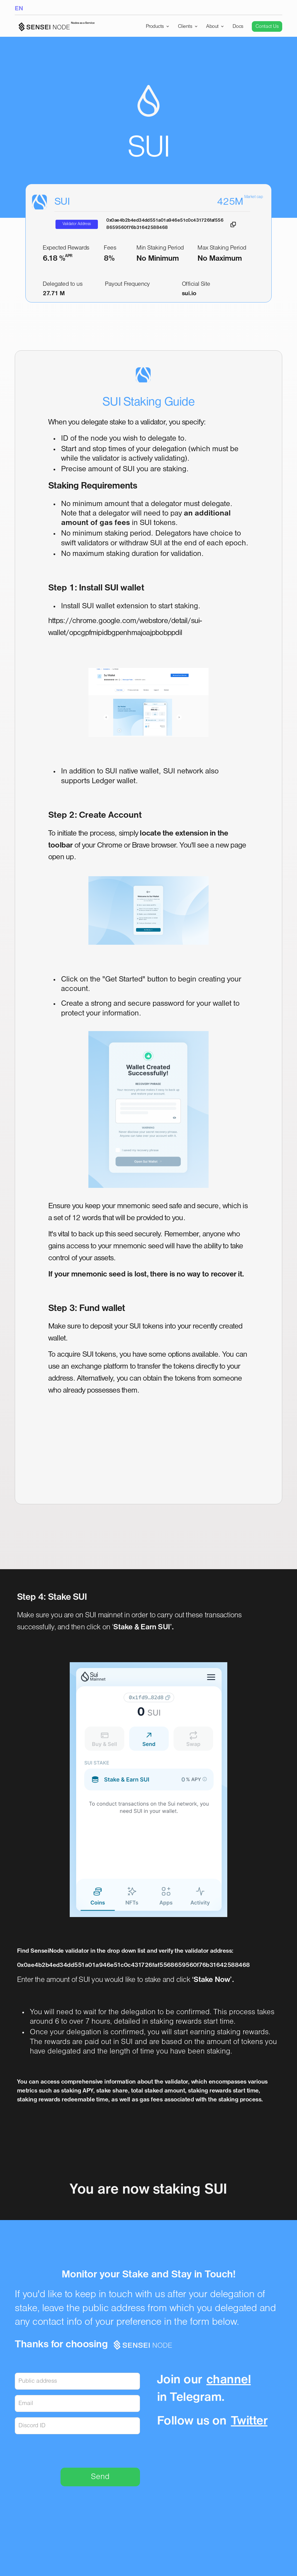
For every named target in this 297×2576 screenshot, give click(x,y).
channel (228, 2380)
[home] (54, 26)
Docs (238, 26)
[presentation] (97, 2450)
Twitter (249, 2421)
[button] (158, 26)
